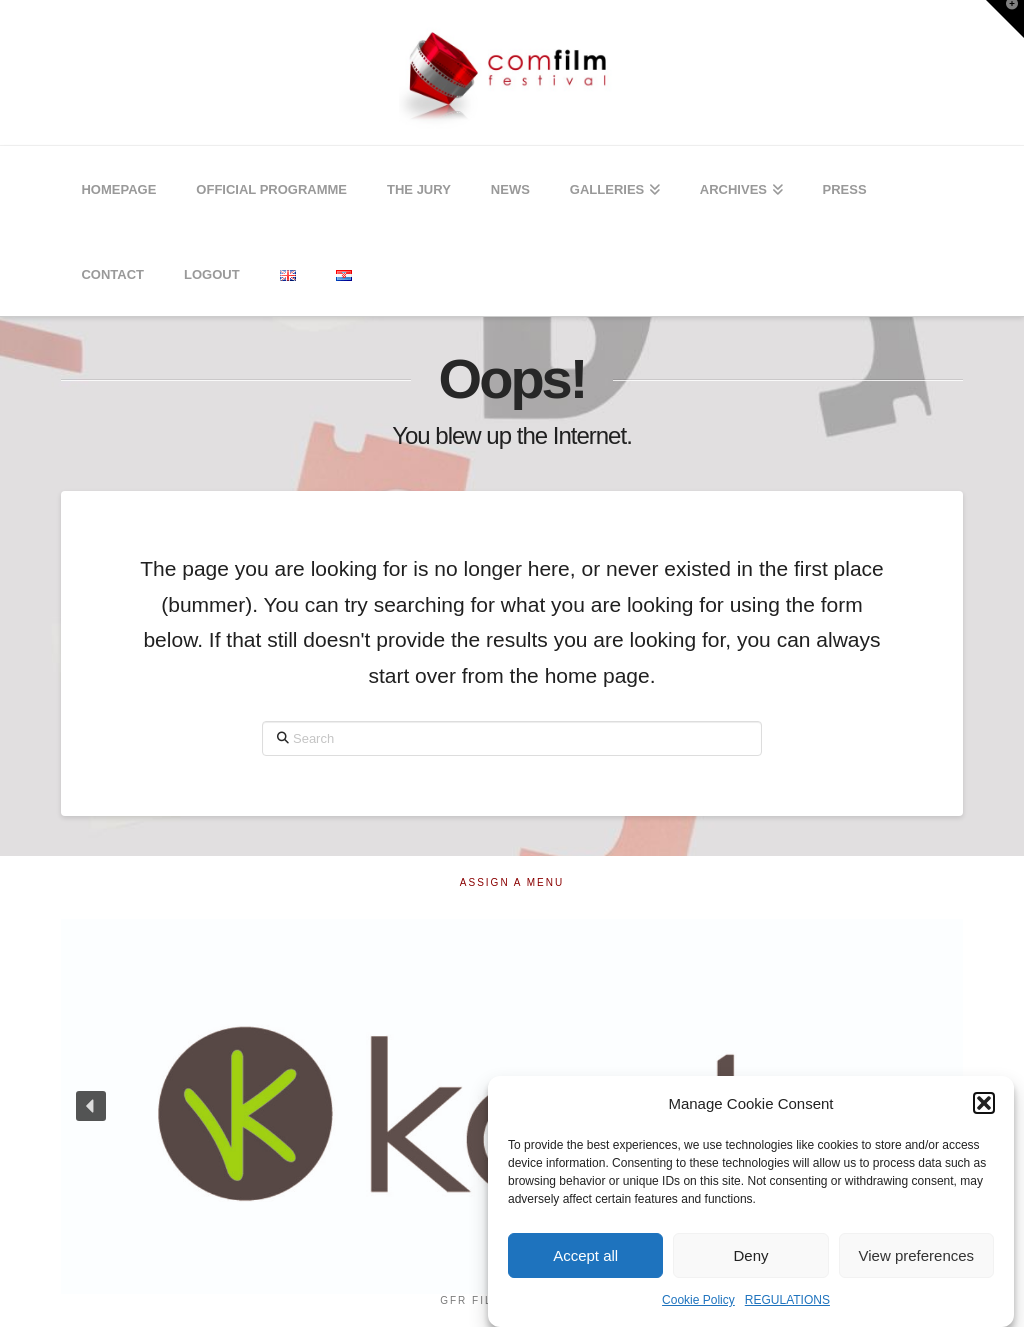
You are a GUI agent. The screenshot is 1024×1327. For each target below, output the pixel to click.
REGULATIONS (787, 1300)
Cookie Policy (698, 1300)
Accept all (585, 1255)
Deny (750, 1255)
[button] (984, 1103)
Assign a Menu (512, 882)
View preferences (917, 1255)
